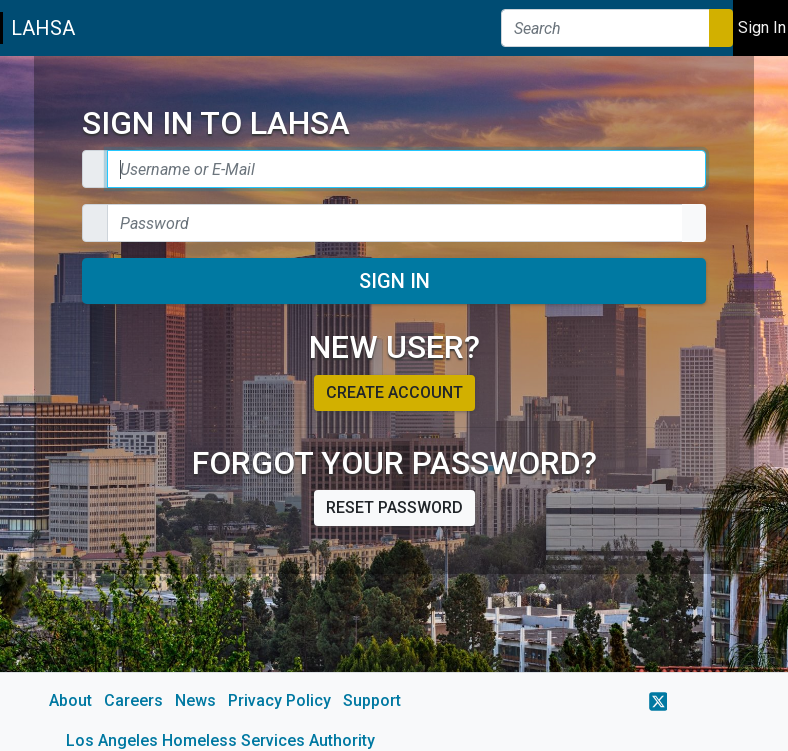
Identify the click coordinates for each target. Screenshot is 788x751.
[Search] (605, 28)
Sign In (394, 281)
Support (372, 700)
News (195, 700)
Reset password (394, 507)
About (70, 700)
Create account (394, 392)
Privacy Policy (279, 700)
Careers (133, 700)
